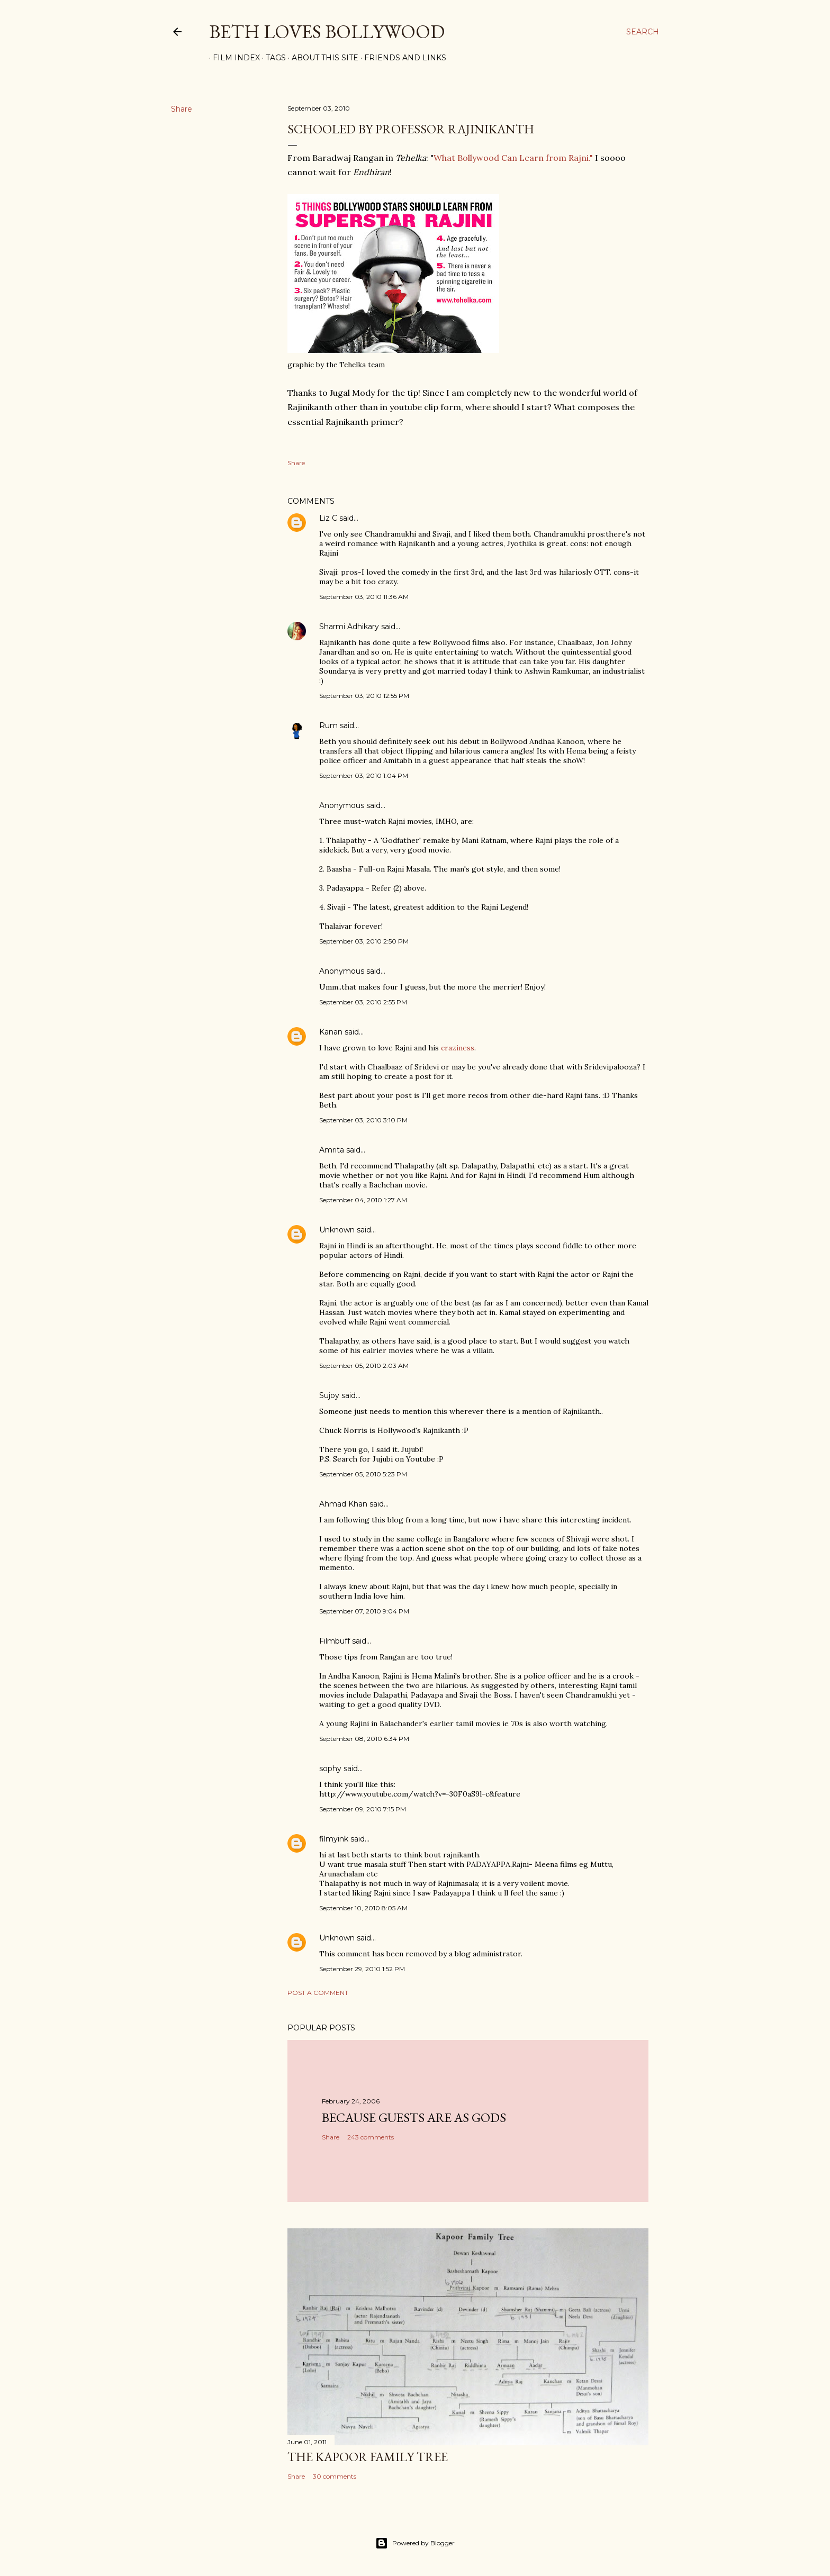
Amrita (331, 1150)
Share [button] (181, 109)
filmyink (333, 1839)
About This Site (321, 57)
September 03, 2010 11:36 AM (364, 597)
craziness (457, 1048)
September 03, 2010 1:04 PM (363, 775)
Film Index (232, 57)
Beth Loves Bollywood (327, 31)
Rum (328, 725)
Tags (272, 57)
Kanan (330, 1032)
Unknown (337, 1230)
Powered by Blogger (415, 2543)
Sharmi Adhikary (349, 626)
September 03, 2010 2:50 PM (364, 941)
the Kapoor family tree (367, 2456)
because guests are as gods (414, 2117)
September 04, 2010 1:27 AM (363, 1200)
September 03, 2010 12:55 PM (364, 696)
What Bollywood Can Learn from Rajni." (513, 157)
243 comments (370, 2137)
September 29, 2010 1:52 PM (362, 1969)
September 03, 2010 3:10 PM (363, 1120)
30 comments (334, 2476)
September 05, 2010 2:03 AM (364, 1365)
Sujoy (329, 1395)
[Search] (642, 31)
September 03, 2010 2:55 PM (363, 1002)
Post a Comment (317, 1993)
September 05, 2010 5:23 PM (363, 1474)
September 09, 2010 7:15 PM (362, 1809)
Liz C (328, 518)
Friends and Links (401, 57)
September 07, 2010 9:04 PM (364, 1611)
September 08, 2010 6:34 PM (364, 1739)
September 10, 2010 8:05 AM (363, 1908)
